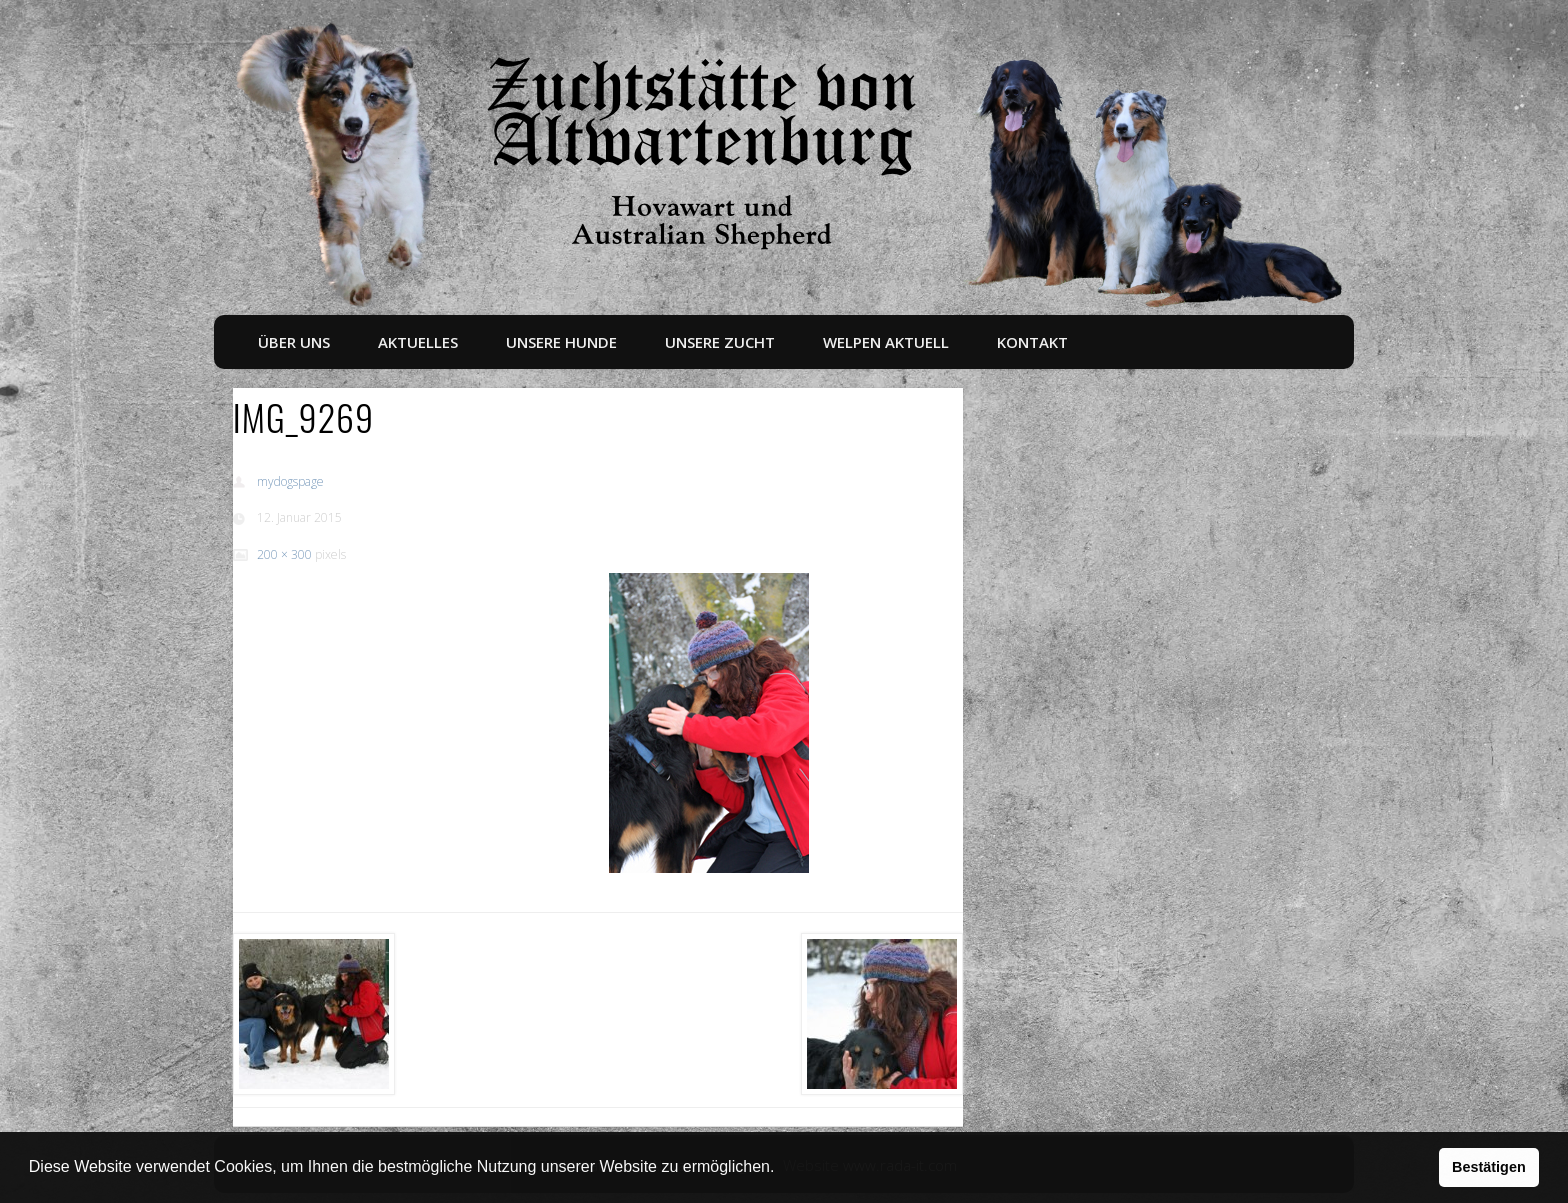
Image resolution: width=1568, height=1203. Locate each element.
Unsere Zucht (720, 342)
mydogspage (290, 481)
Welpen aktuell (886, 342)
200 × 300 (284, 554)
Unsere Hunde (561, 342)
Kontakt (1032, 342)
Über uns (294, 342)
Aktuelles (418, 342)
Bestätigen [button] (1489, 1167)
